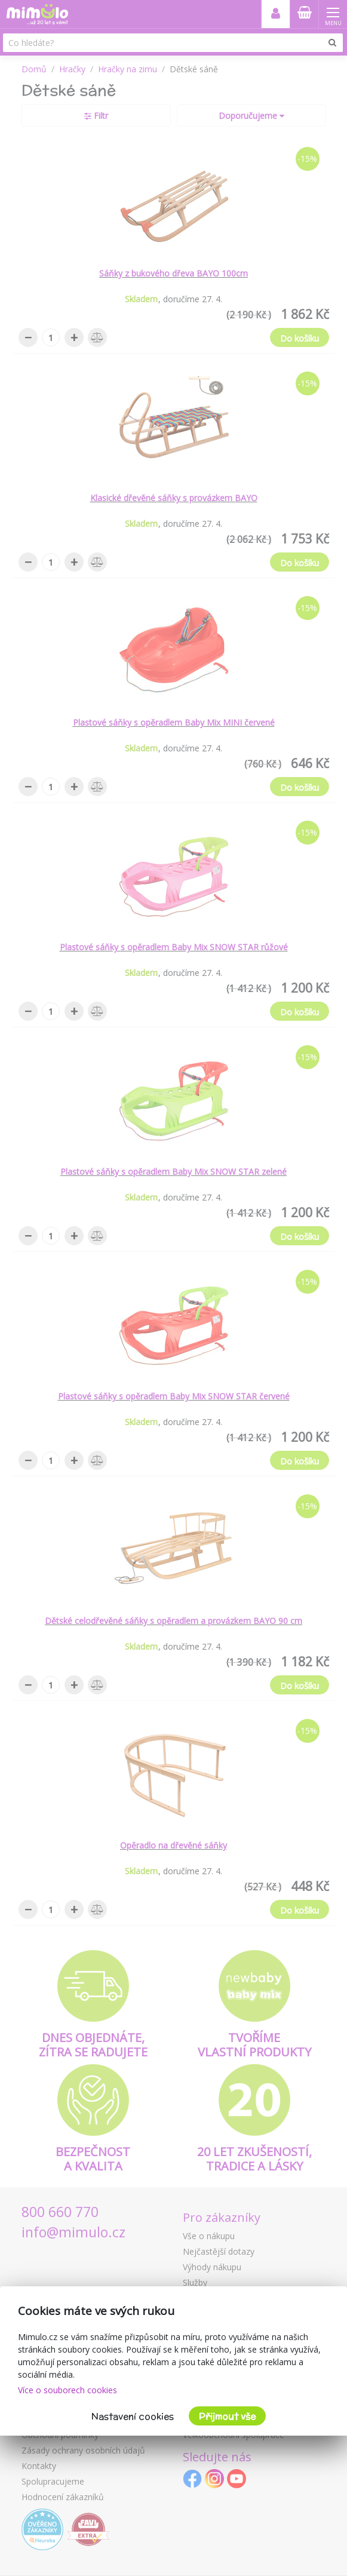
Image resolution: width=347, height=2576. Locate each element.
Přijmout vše (227, 2416)
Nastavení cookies (132, 2416)
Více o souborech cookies (67, 2390)
